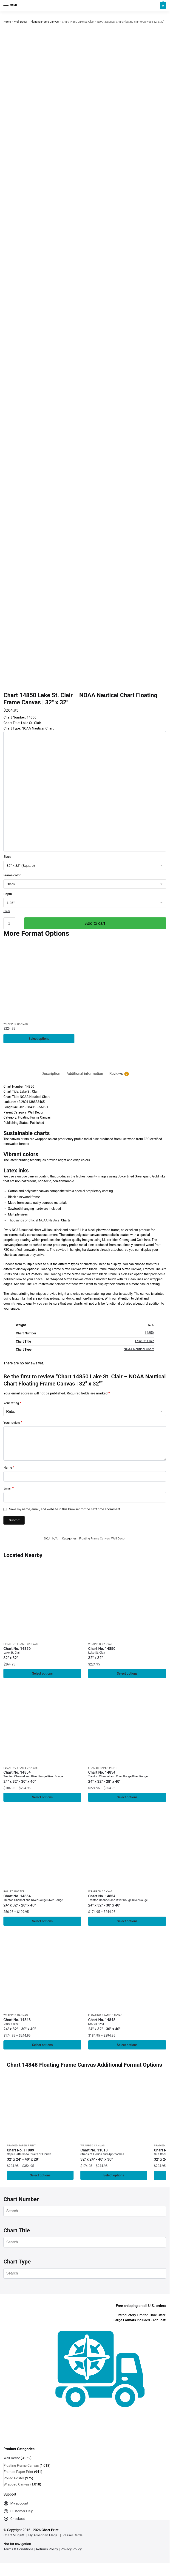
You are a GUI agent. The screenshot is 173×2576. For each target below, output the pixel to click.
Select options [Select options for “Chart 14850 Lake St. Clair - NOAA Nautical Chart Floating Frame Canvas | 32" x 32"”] (42, 1667)
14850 (149, 1326)
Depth (7, 887)
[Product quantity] (9, 916)
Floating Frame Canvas (45, 21)
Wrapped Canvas (15, 1017)
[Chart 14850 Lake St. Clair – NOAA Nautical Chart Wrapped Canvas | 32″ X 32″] (42, 974)
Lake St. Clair (144, 1334)
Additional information (85, 1067)
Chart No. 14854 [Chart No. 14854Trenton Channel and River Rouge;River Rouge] (42, 1770)
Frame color (12, 868)
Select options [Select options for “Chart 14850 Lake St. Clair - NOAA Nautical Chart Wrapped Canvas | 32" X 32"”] (39, 1032)
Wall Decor (20, 21)
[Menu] (10, 5)
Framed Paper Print (102, 1761)
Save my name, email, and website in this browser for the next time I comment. (65, 1502)
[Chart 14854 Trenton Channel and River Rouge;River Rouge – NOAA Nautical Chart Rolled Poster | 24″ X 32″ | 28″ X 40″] (42, 1842)
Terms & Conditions (18, 2542)
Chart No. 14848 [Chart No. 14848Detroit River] (42, 2018)
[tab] (51, 1063)
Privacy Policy (71, 2542)
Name (8, 1461)
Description (51, 1067)
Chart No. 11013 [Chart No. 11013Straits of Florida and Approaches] (113, 2148)
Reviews (116, 1067)
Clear (6, 904)
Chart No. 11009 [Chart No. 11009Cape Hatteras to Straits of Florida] (40, 2148)
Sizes (7, 850)
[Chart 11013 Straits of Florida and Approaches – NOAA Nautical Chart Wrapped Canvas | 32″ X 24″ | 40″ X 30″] (113, 2101)
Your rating (12, 1396)
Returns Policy (47, 2542)
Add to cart (95, 916)
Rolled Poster (14, 1884)
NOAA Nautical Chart (139, 1342)
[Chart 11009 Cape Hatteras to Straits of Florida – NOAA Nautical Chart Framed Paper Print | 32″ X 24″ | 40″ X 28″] (40, 2101)
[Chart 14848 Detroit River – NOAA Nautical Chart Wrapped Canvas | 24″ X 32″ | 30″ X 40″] (42, 1965)
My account (15, 2497)
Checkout (14, 2513)
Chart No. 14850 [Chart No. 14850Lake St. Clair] (42, 1646)
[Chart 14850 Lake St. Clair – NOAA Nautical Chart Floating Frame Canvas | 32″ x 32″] (42, 1594)
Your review (12, 1416)
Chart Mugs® (13, 2529)
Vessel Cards (72, 2529)
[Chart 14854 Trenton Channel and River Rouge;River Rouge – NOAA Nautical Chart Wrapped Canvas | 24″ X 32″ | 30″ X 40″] (127, 1842)
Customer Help (18, 2505)
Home (7, 21)
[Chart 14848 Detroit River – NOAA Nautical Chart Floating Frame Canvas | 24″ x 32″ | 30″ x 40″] (127, 1965)
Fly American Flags (42, 2529)
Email (8, 1482)
